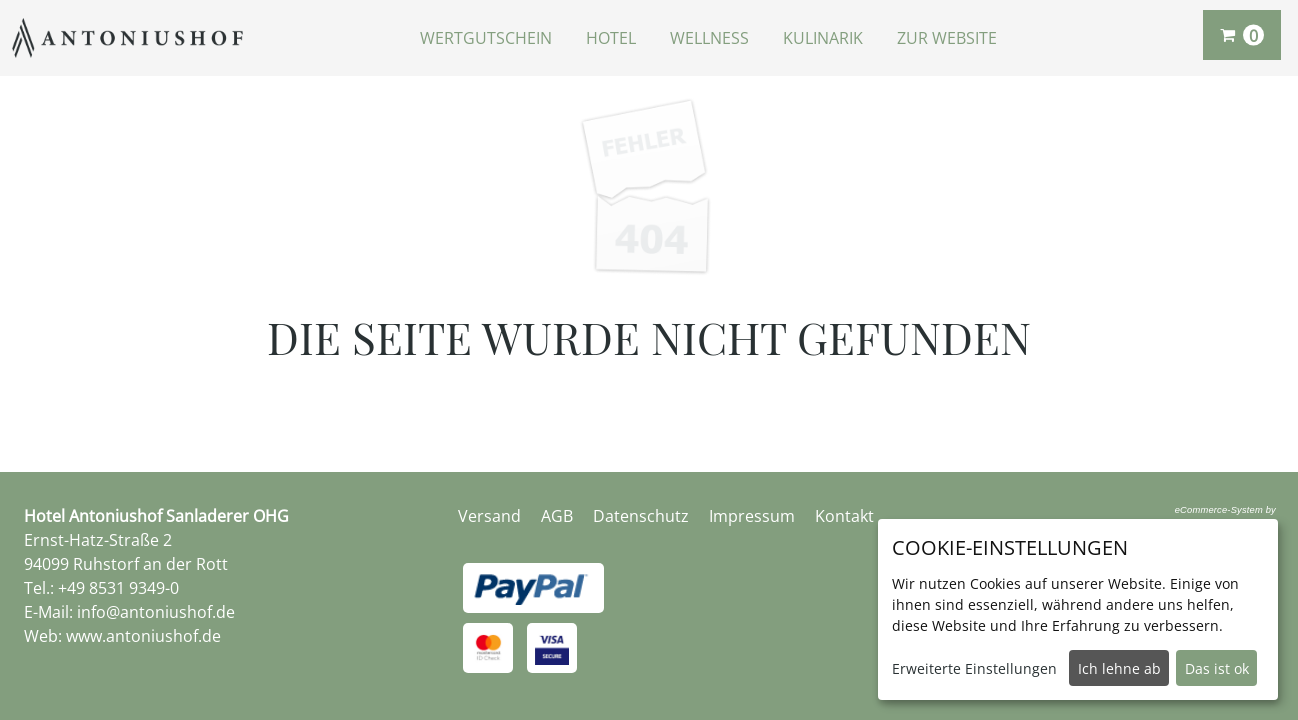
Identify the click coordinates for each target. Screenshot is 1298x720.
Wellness (709, 38)
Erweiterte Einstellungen (974, 668)
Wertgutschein (486, 38)
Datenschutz (641, 516)
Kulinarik (823, 38)
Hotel (611, 38)
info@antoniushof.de (156, 612)
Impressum (752, 516)
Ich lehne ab (1119, 668)
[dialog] (1078, 609)
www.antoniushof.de (143, 636)
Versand (489, 516)
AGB (557, 516)
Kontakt (844, 516)
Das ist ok (1217, 668)
